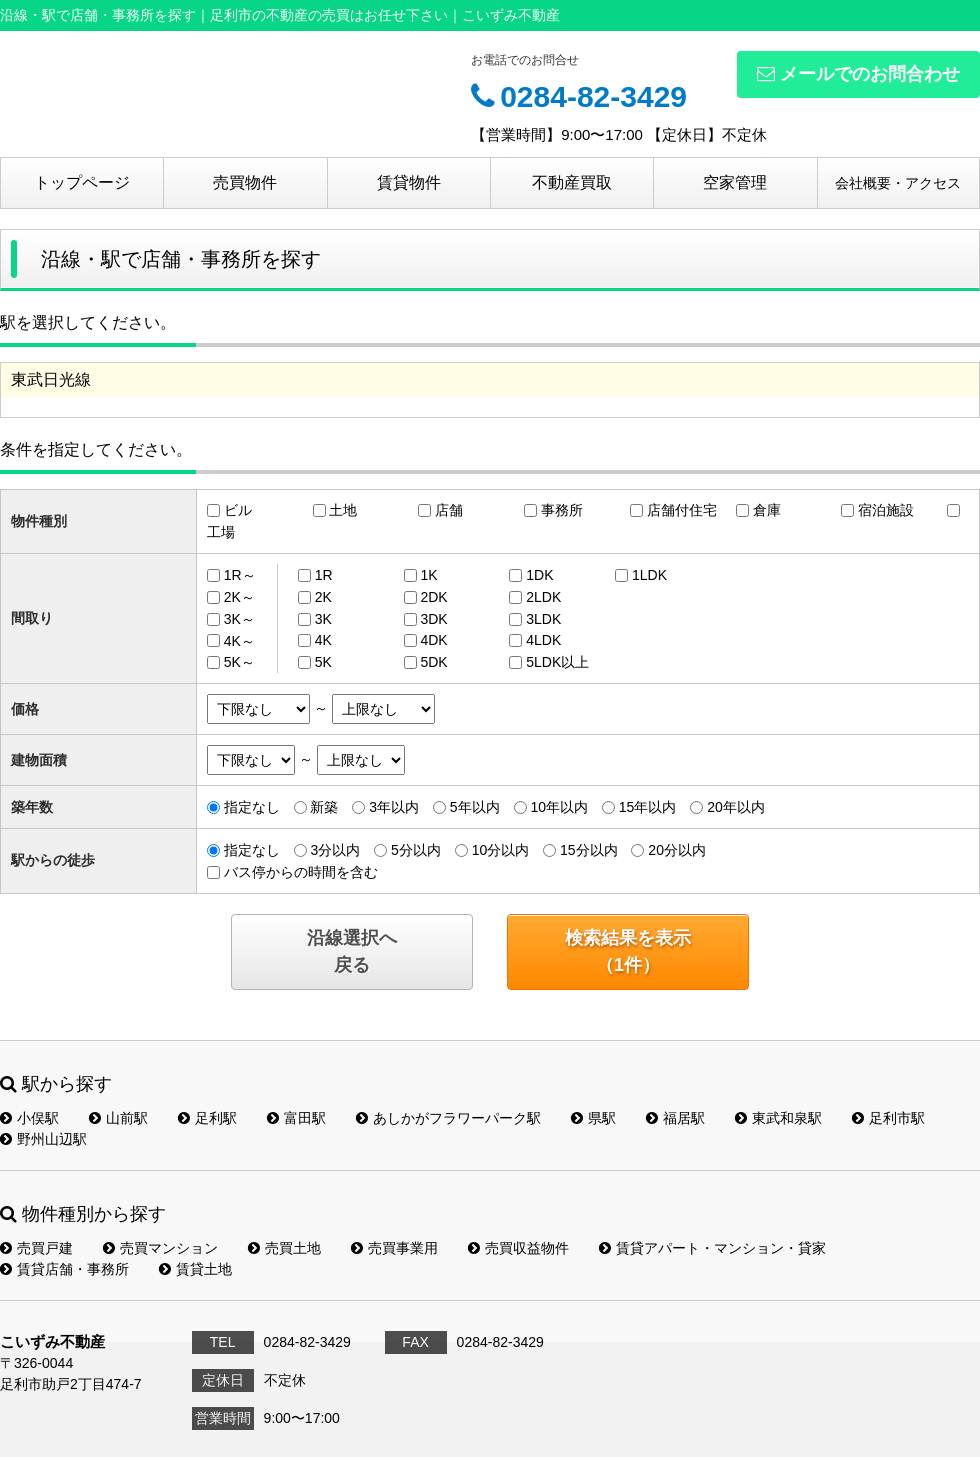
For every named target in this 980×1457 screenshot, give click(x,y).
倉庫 (767, 510)
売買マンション (160, 1248)
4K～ (239, 640)
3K (323, 619)
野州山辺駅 (43, 1139)
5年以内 (475, 807)
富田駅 (296, 1118)
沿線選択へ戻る (352, 951)
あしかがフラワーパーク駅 (448, 1118)
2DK (433, 597)
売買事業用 (394, 1248)
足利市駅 (888, 1118)
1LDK (649, 575)
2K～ (239, 597)
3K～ (239, 619)
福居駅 (675, 1118)
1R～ (240, 575)
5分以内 (416, 850)
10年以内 (559, 807)
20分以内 (677, 850)
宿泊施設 (886, 510)
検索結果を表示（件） (628, 951)
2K (323, 597)
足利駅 (207, 1118)
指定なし (252, 807)
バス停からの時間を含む (301, 872)
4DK (433, 640)
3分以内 (335, 850)
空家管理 (735, 182)
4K (323, 640)
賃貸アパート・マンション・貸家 (712, 1248)
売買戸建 (36, 1248)
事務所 (562, 510)
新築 (324, 807)
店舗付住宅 (682, 510)
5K (323, 662)
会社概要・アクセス (898, 183)
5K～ (239, 662)
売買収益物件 (518, 1248)
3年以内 (394, 807)
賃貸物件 (409, 182)
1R (324, 575)
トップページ (82, 182)
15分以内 (589, 850)
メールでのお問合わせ (858, 74)
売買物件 (245, 182)
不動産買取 (572, 182)
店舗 (449, 510)
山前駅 (118, 1118)
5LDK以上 (557, 662)
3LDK (543, 619)
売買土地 (284, 1248)
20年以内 (736, 807)
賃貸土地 (195, 1269)
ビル (238, 510)
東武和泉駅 (778, 1118)
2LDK (543, 597)
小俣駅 (29, 1118)
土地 (343, 510)
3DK (433, 619)
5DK (433, 662)
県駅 (593, 1118)
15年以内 (648, 807)
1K (428, 575)
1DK (539, 575)
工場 (221, 532)
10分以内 (501, 850)
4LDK (543, 640)
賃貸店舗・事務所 (64, 1269)
